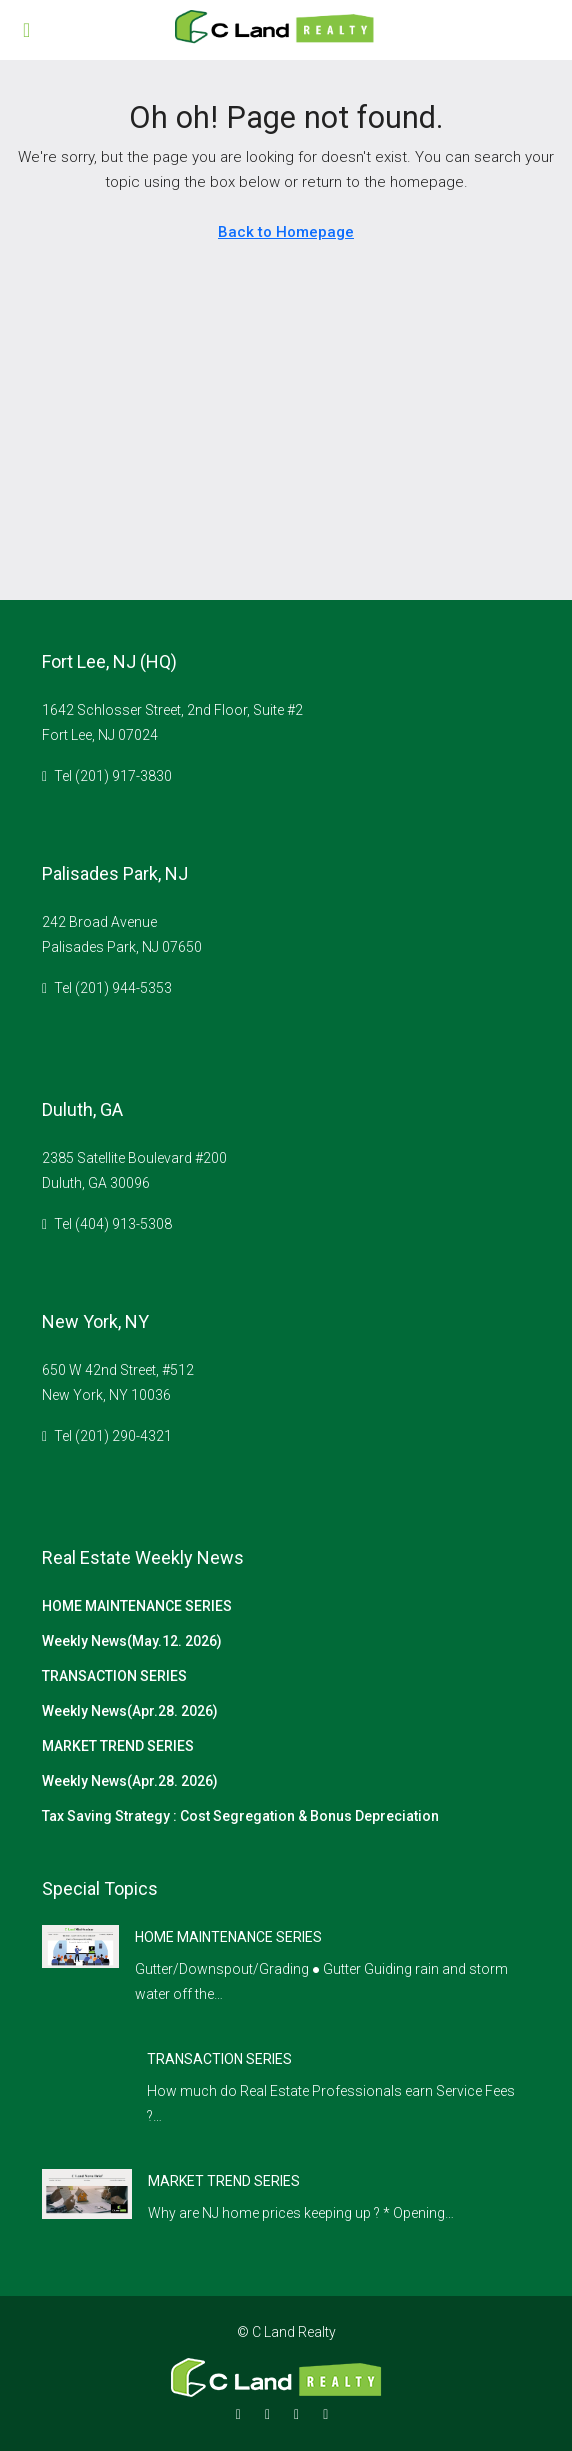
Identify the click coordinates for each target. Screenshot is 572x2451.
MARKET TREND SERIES (118, 1746)
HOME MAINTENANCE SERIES (137, 1606)
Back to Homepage (286, 232)
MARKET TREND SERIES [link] (224, 2181)
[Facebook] (242, 2414)
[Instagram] (271, 2414)
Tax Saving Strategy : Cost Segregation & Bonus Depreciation (240, 1816)
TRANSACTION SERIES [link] (219, 2059)
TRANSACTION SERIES (114, 1676)
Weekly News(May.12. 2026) (132, 1641)
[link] (80, 1945)
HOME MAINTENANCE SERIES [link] (228, 1937)
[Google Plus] (300, 2414)
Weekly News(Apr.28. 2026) (130, 1711)
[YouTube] (329, 2414)
